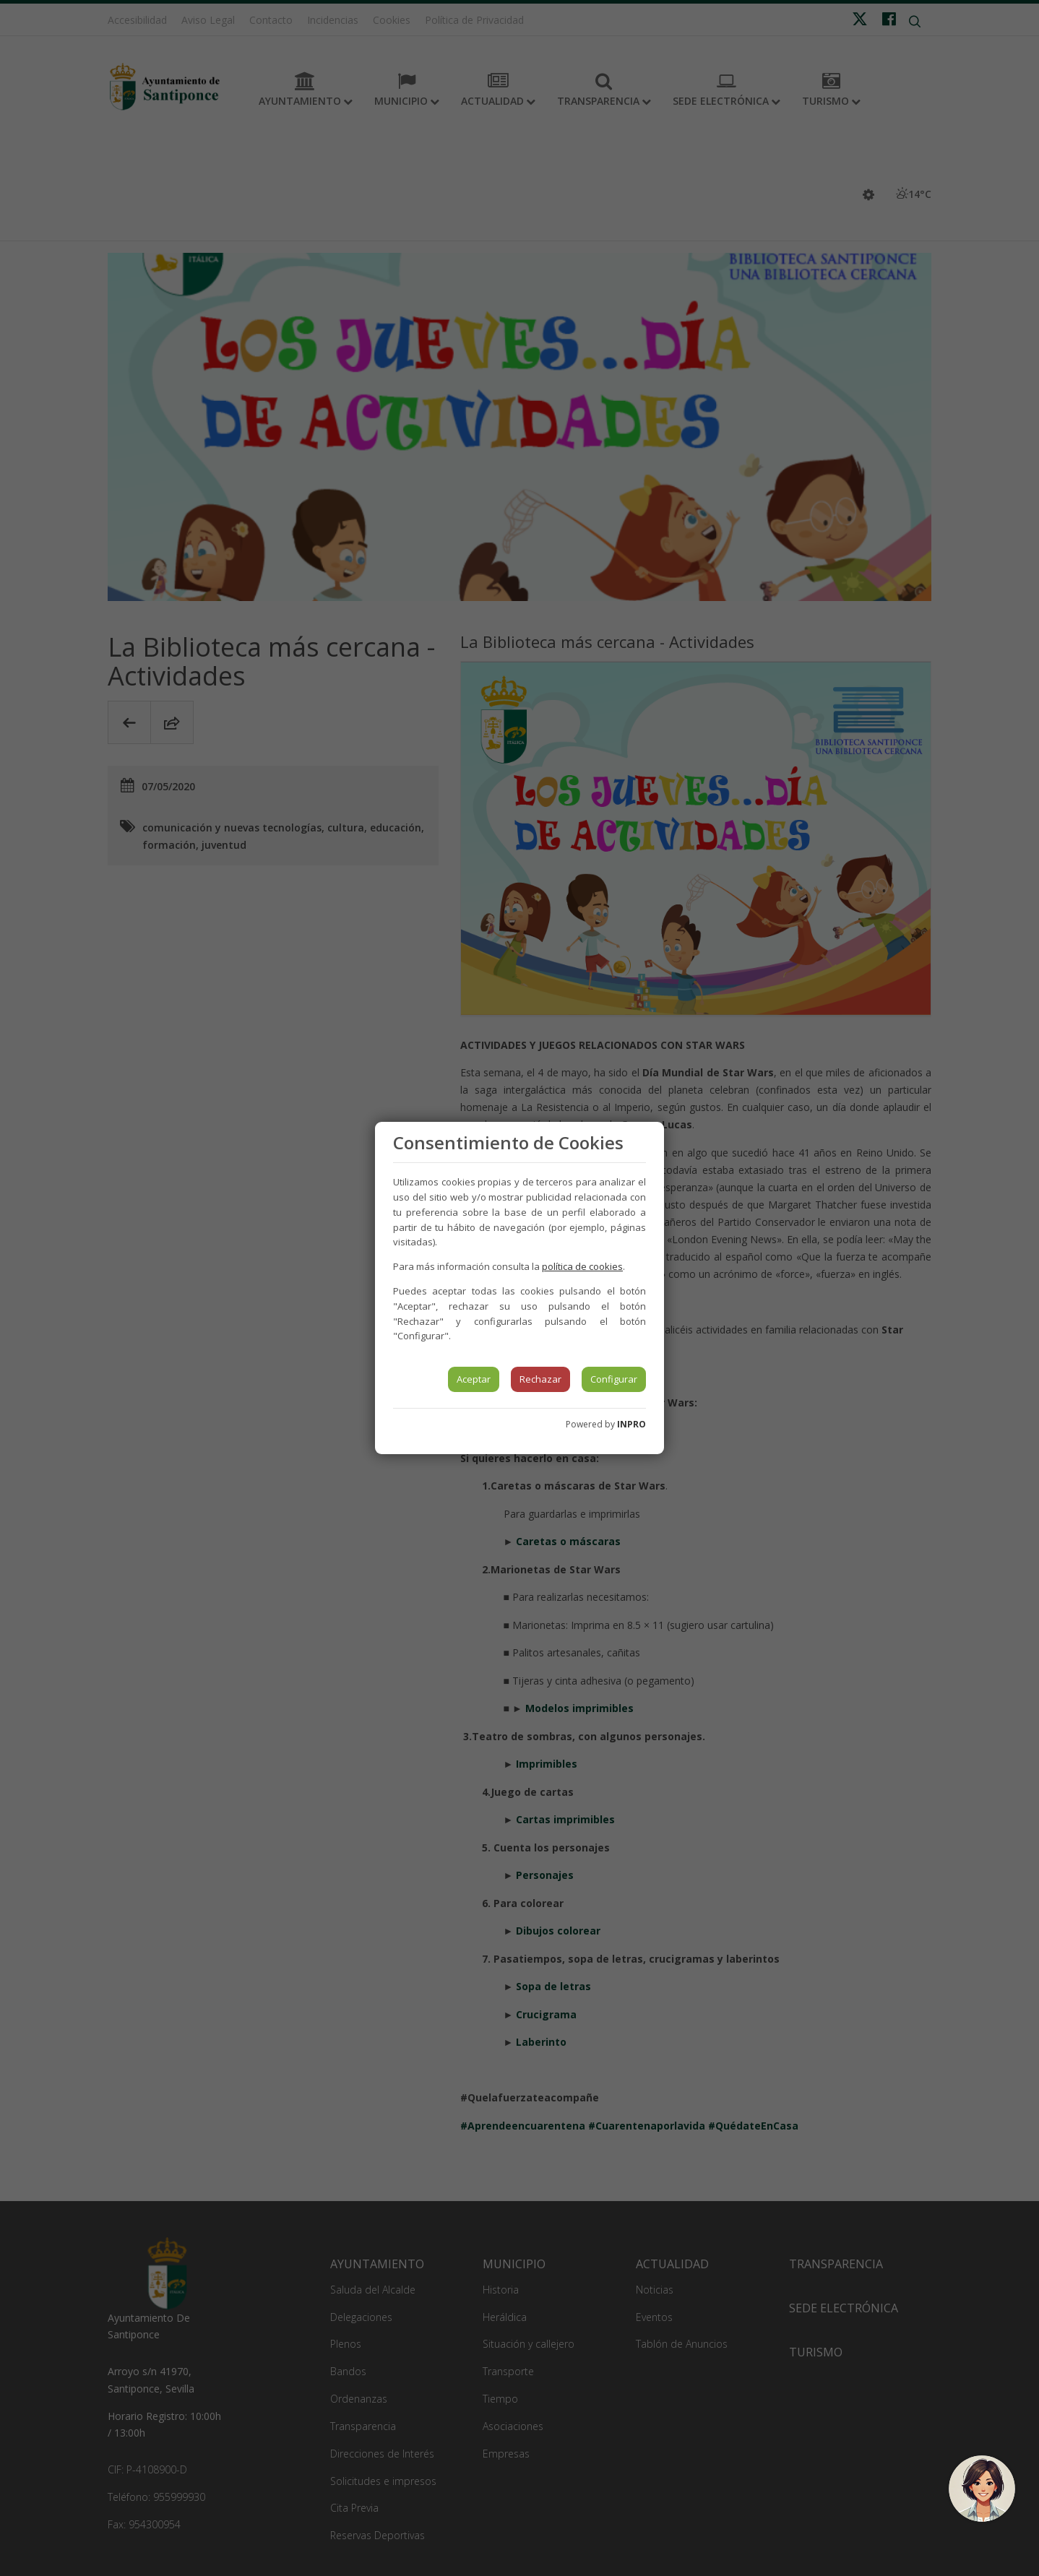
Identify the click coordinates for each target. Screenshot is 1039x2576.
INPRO (631, 1424)
